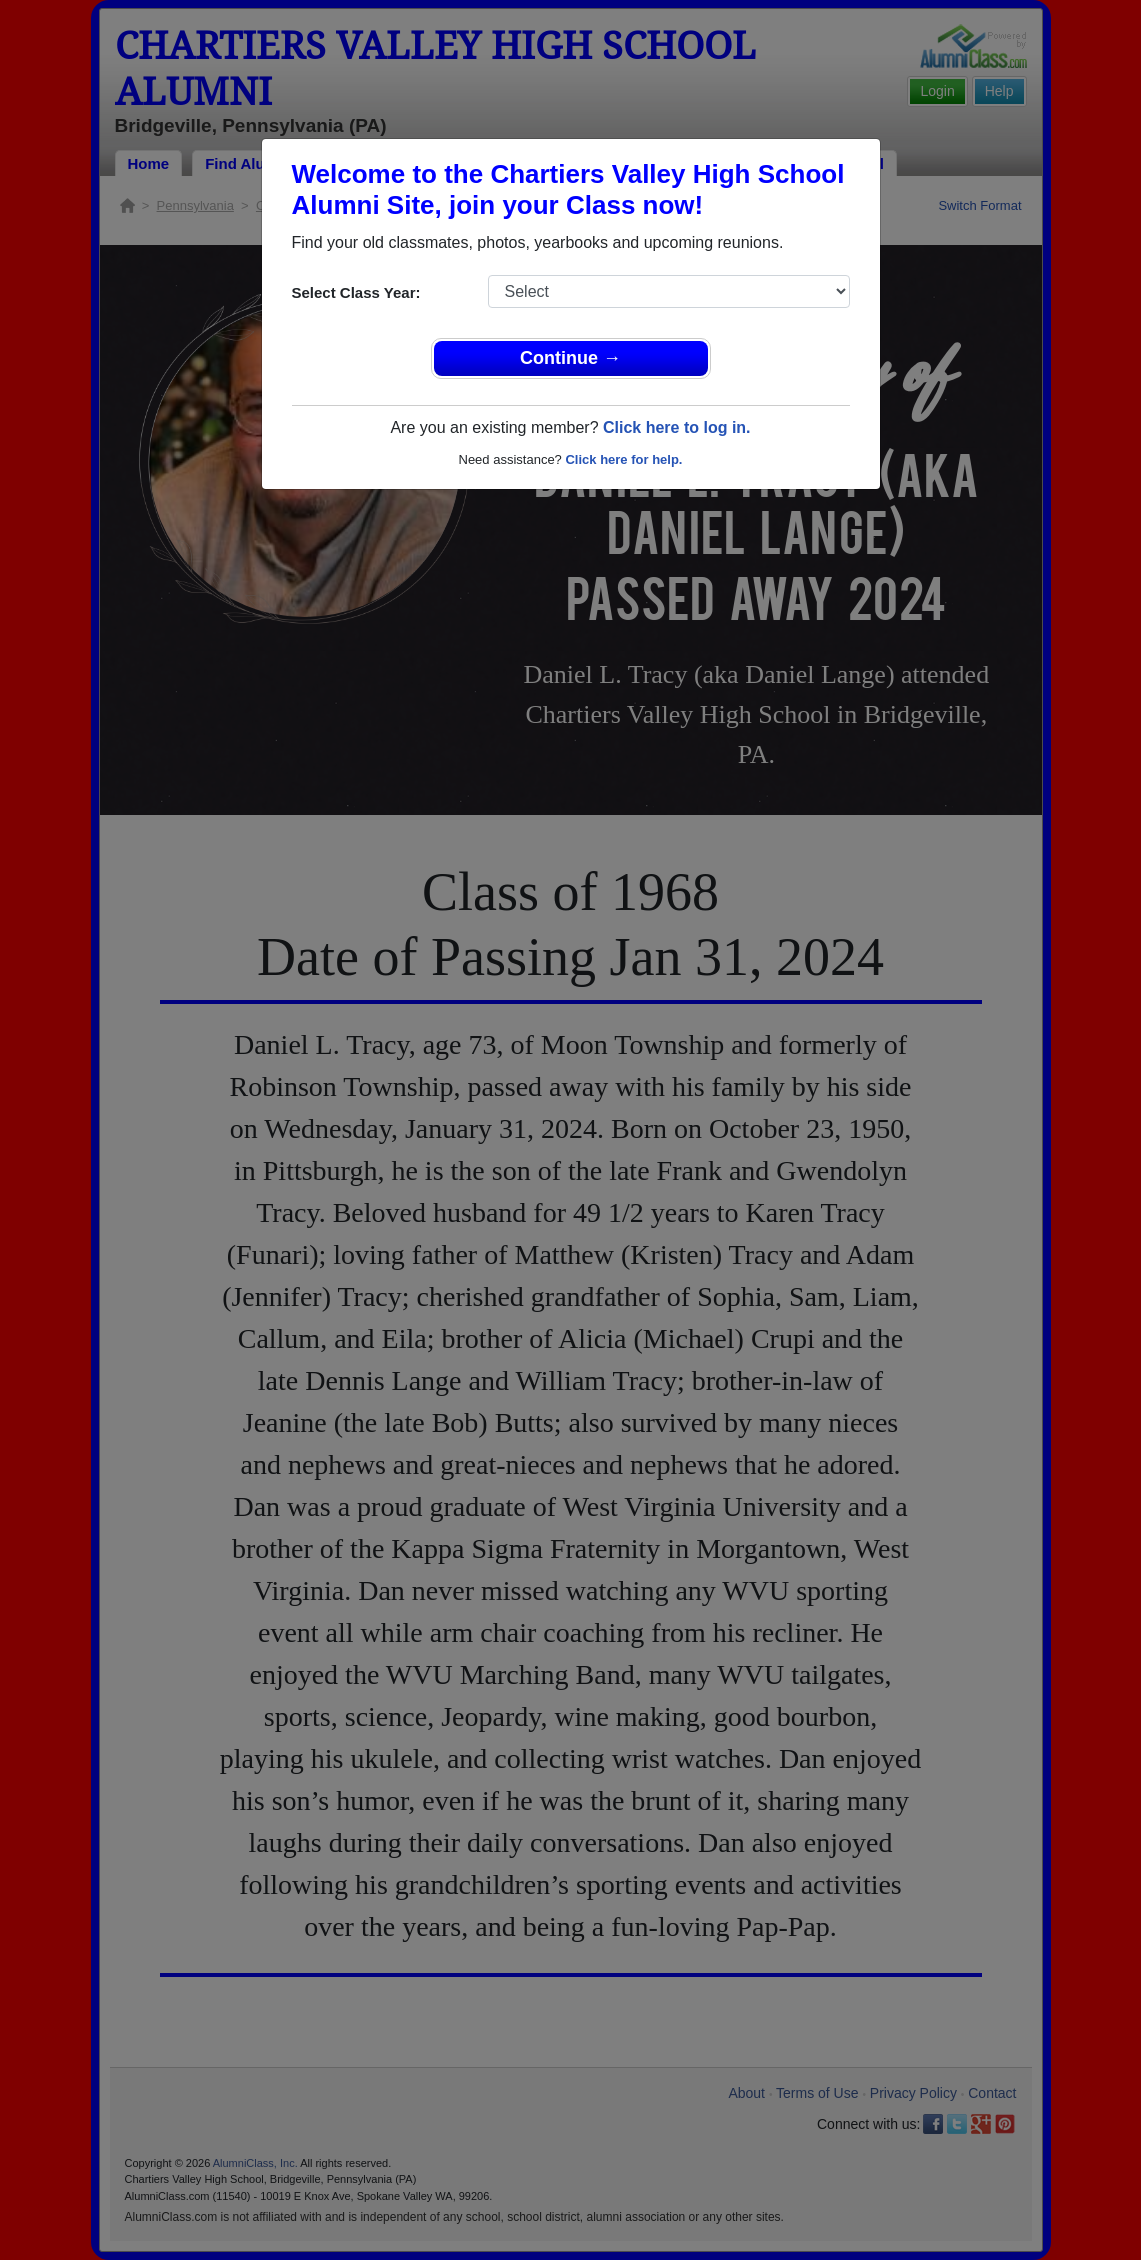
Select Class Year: (356, 292)
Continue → (570, 358)
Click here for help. (623, 459)
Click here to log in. (677, 427)
